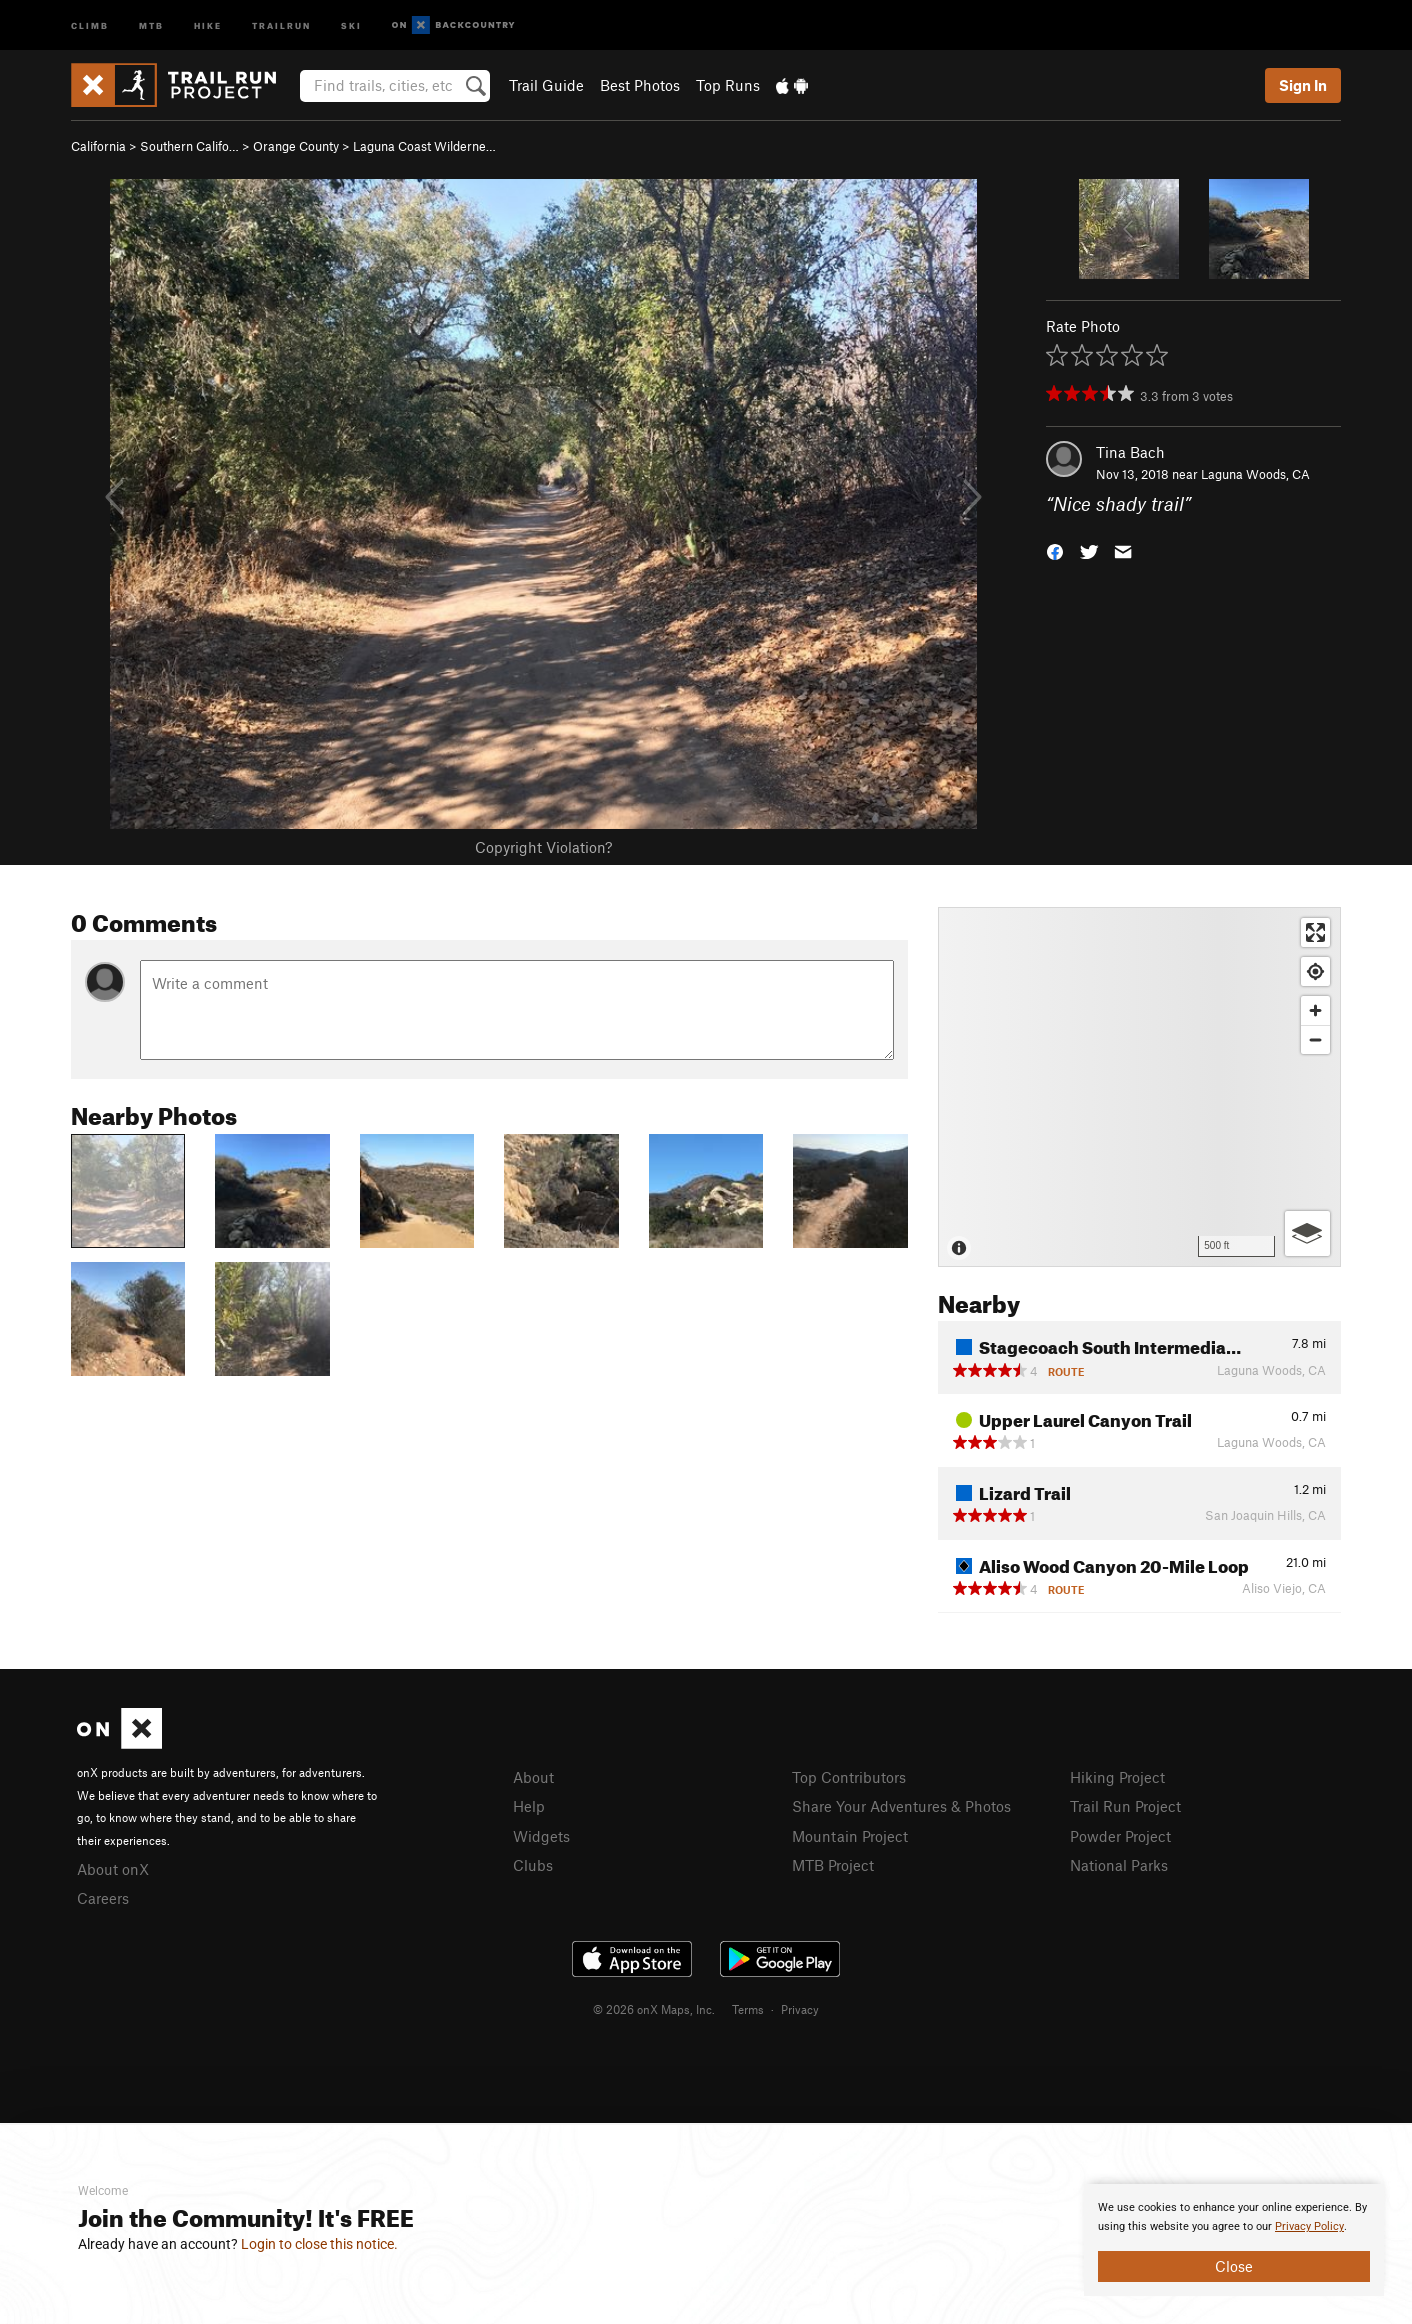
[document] (1234, 2240)
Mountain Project (850, 1836)
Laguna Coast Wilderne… (424, 146)
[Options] (1307, 1233)
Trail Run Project (1125, 1806)
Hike (208, 24)
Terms (748, 2009)
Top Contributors (849, 1777)
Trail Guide (546, 85)
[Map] (1139, 1087)
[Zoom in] (1315, 1010)
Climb (90, 24)
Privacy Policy (1309, 2226)
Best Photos (640, 85)
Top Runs (728, 85)
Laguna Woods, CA (1255, 474)
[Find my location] (1315, 971)
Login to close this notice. (319, 2244)
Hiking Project (1117, 1777)
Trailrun (281, 24)
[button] (1055, 550)
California (98, 146)
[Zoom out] (1315, 1039)
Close (1234, 2266)
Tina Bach (1130, 452)
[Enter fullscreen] (1315, 932)
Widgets (541, 1836)
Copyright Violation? (543, 847)
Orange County (296, 146)
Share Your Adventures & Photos (901, 1806)
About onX (113, 1869)
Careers (103, 1898)
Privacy (800, 2009)
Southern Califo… (189, 146)
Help (529, 1806)
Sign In (1303, 85)
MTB (151, 24)
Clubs (533, 1865)
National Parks (1119, 1865)
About (533, 1777)
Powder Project (1120, 1836)
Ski (351, 24)
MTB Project (833, 1865)
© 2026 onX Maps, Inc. (654, 2009)
